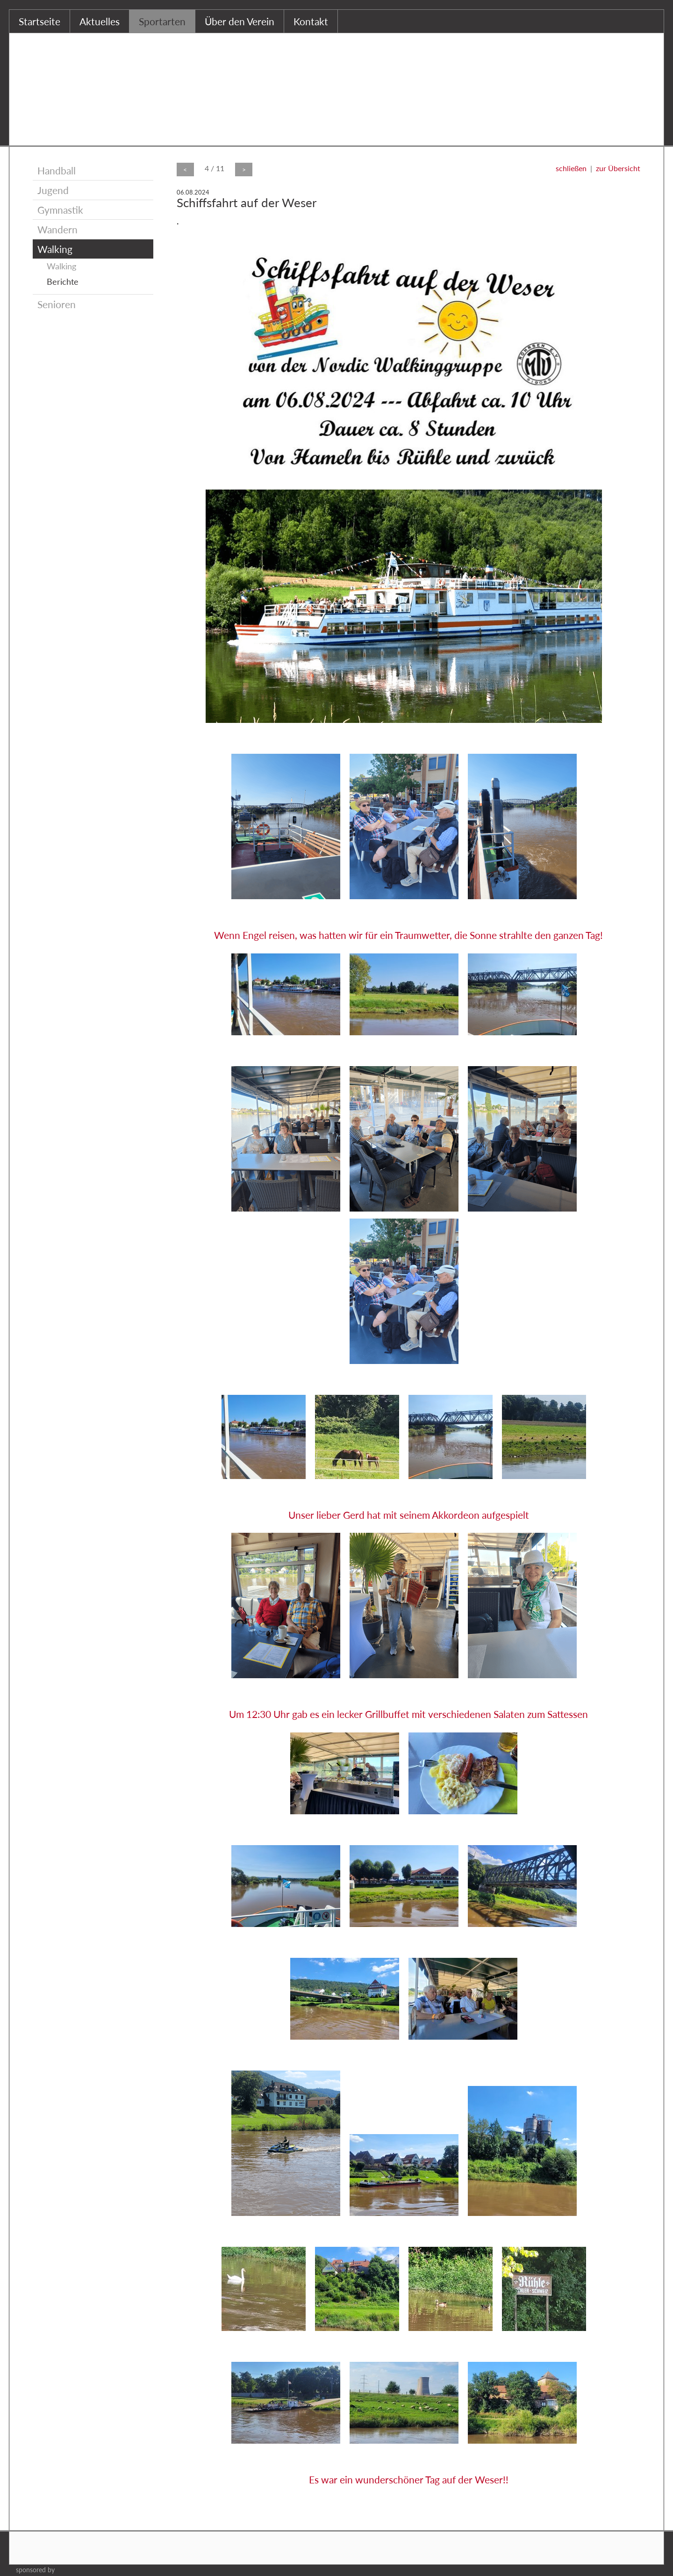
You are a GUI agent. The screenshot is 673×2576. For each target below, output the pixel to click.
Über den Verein (239, 21)
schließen (571, 168)
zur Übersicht (618, 168)
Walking (54, 249)
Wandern (57, 229)
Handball (56, 170)
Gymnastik (60, 210)
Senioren (56, 304)
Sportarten (162, 21)
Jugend (53, 190)
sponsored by (35, 2570)
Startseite (39, 21)
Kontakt (311, 21)
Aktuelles (99, 21)
